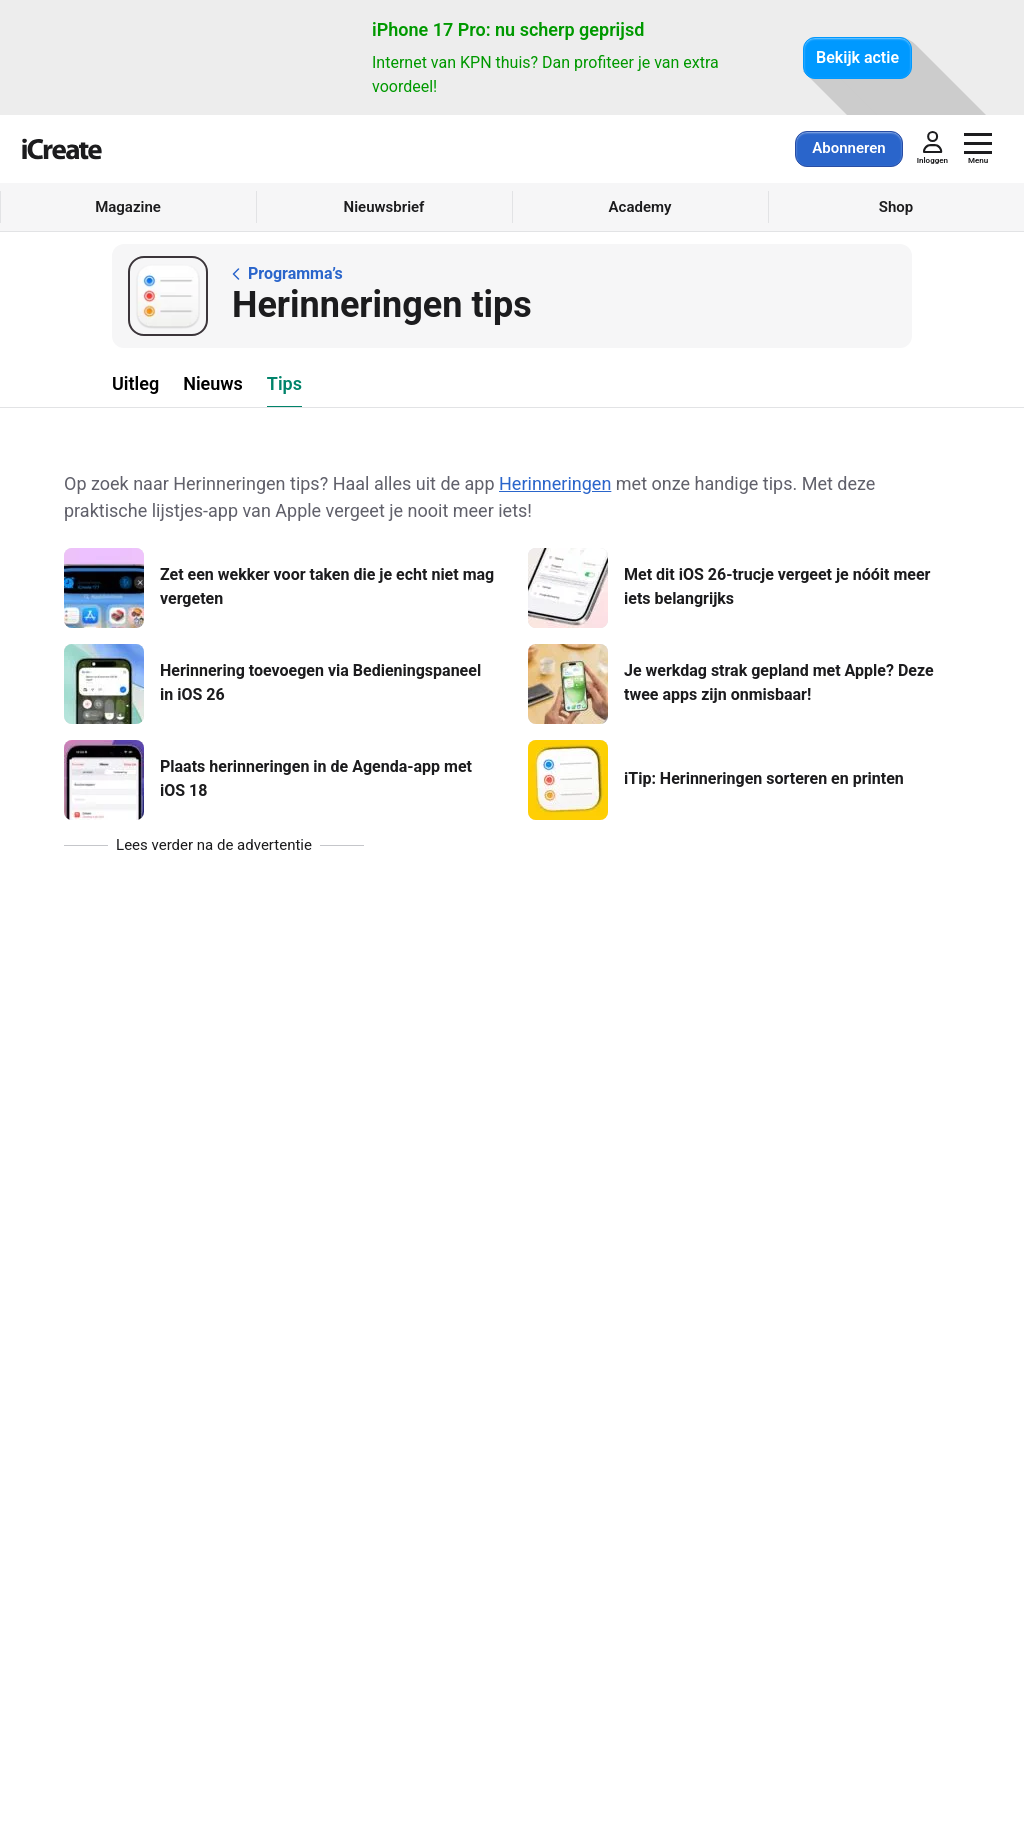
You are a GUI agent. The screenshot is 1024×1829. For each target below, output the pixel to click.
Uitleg (135, 383)
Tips (284, 383)
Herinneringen (555, 483)
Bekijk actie (857, 57)
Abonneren (848, 148)
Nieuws (213, 383)
